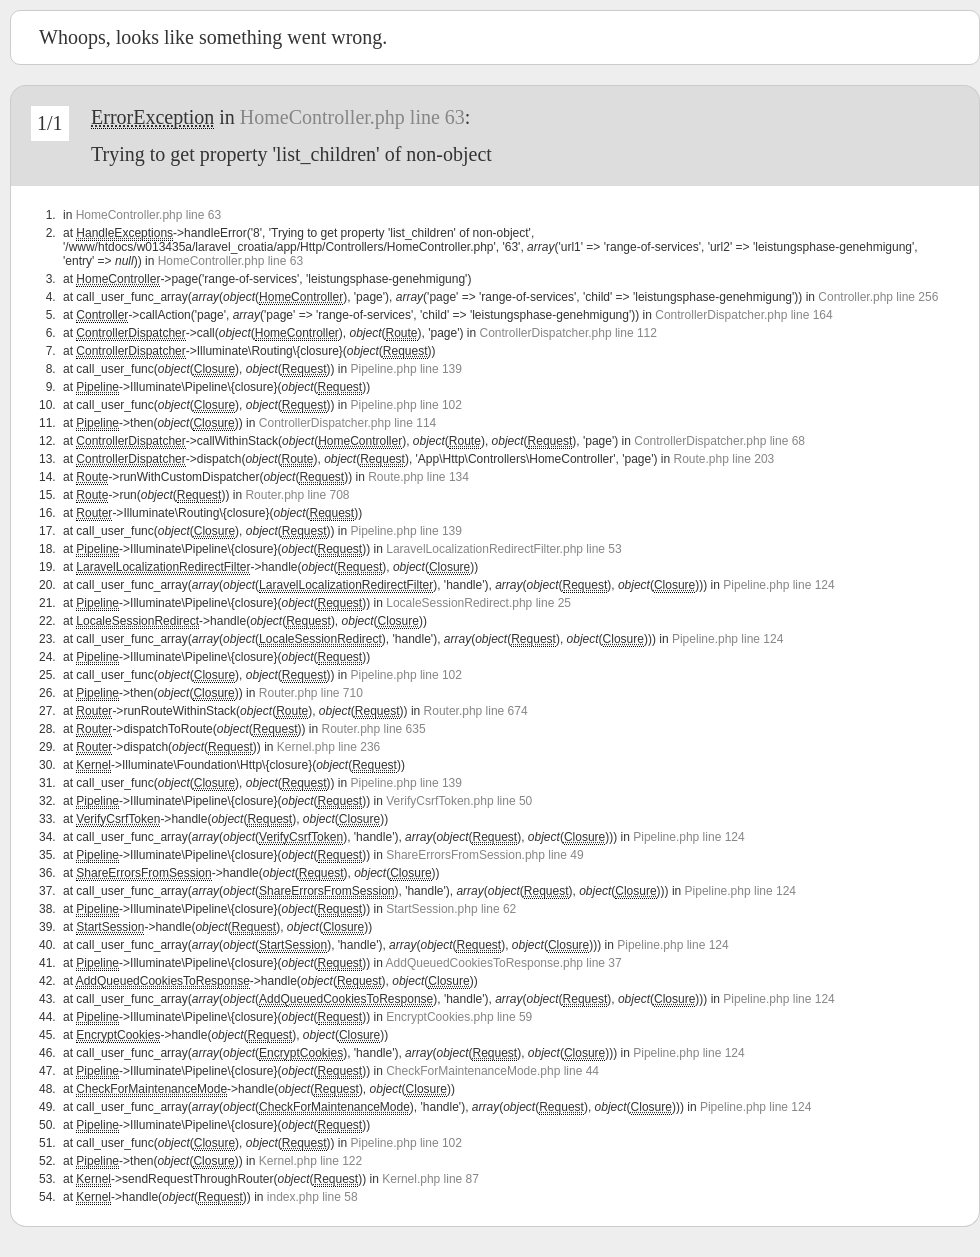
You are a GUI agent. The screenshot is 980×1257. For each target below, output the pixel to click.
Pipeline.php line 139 (406, 369)
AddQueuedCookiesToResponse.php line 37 (504, 963)
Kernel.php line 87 (430, 1179)
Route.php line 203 (724, 459)
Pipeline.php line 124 (778, 585)
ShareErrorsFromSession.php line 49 (484, 855)
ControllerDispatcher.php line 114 (347, 423)
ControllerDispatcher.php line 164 (743, 315)
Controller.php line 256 (878, 297)
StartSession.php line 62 (451, 909)
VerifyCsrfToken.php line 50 (459, 801)
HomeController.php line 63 (352, 117)
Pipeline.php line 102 (406, 405)
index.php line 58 (312, 1197)
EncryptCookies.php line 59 (459, 1017)
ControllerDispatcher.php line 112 (568, 333)
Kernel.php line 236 (328, 747)
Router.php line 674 (476, 711)
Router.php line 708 (297, 495)
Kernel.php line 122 (310, 1161)
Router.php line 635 (374, 729)
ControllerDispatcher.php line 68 (719, 441)
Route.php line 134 (418, 477)
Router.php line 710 (311, 693)
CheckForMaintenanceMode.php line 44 (492, 1071)
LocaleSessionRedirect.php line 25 (478, 603)
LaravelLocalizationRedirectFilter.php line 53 (503, 549)
